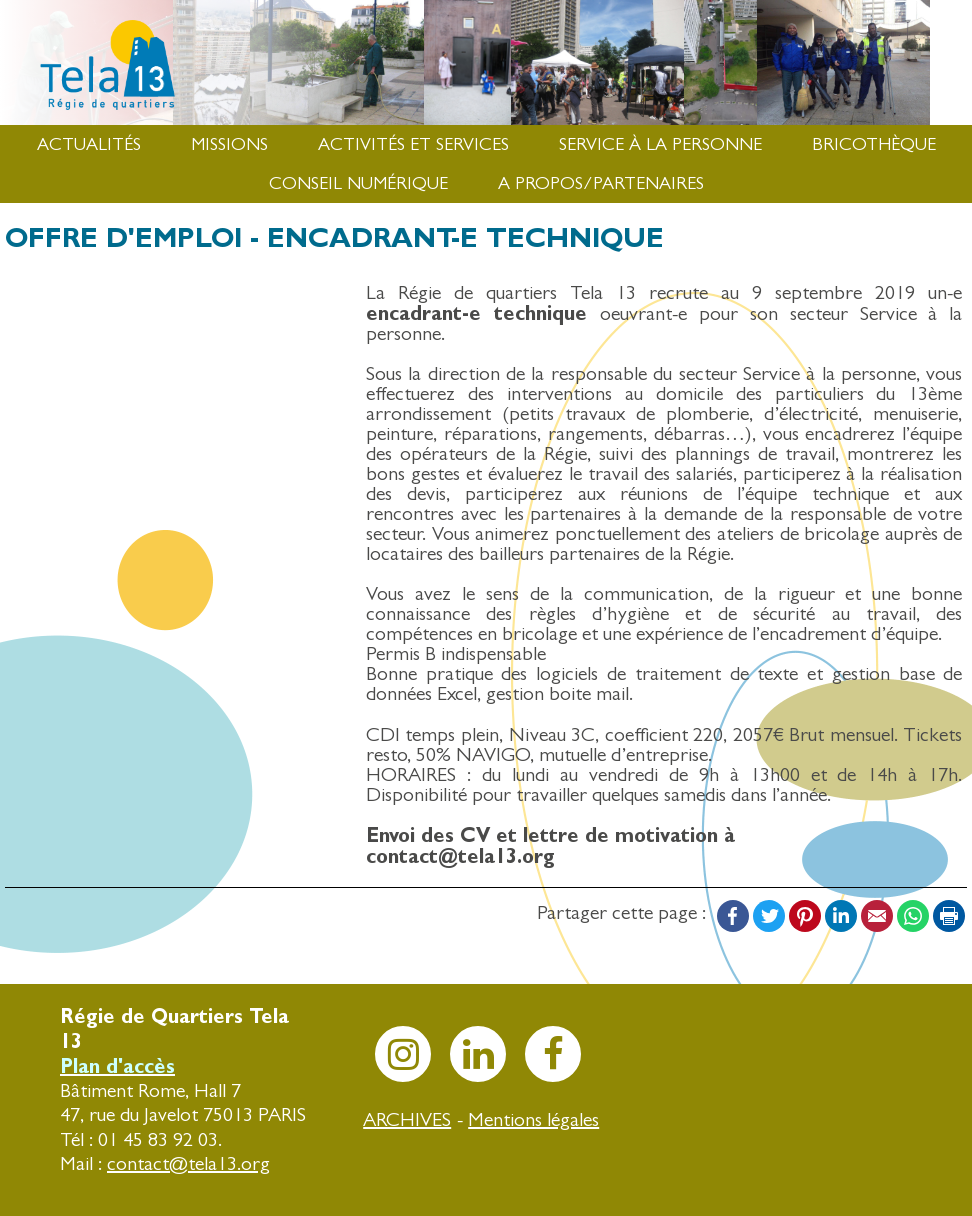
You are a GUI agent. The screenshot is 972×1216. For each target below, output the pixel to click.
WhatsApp (913, 916)
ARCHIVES (407, 1119)
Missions (229, 144)
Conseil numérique (358, 183)
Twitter (769, 916)
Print (949, 916)
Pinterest (805, 916)
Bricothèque (874, 144)
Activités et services (413, 144)
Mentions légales (533, 1119)
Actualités (89, 144)
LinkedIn (841, 916)
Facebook (733, 916)
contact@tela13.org (188, 1163)
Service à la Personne (660, 144)
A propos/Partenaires (601, 183)
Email (877, 916)
